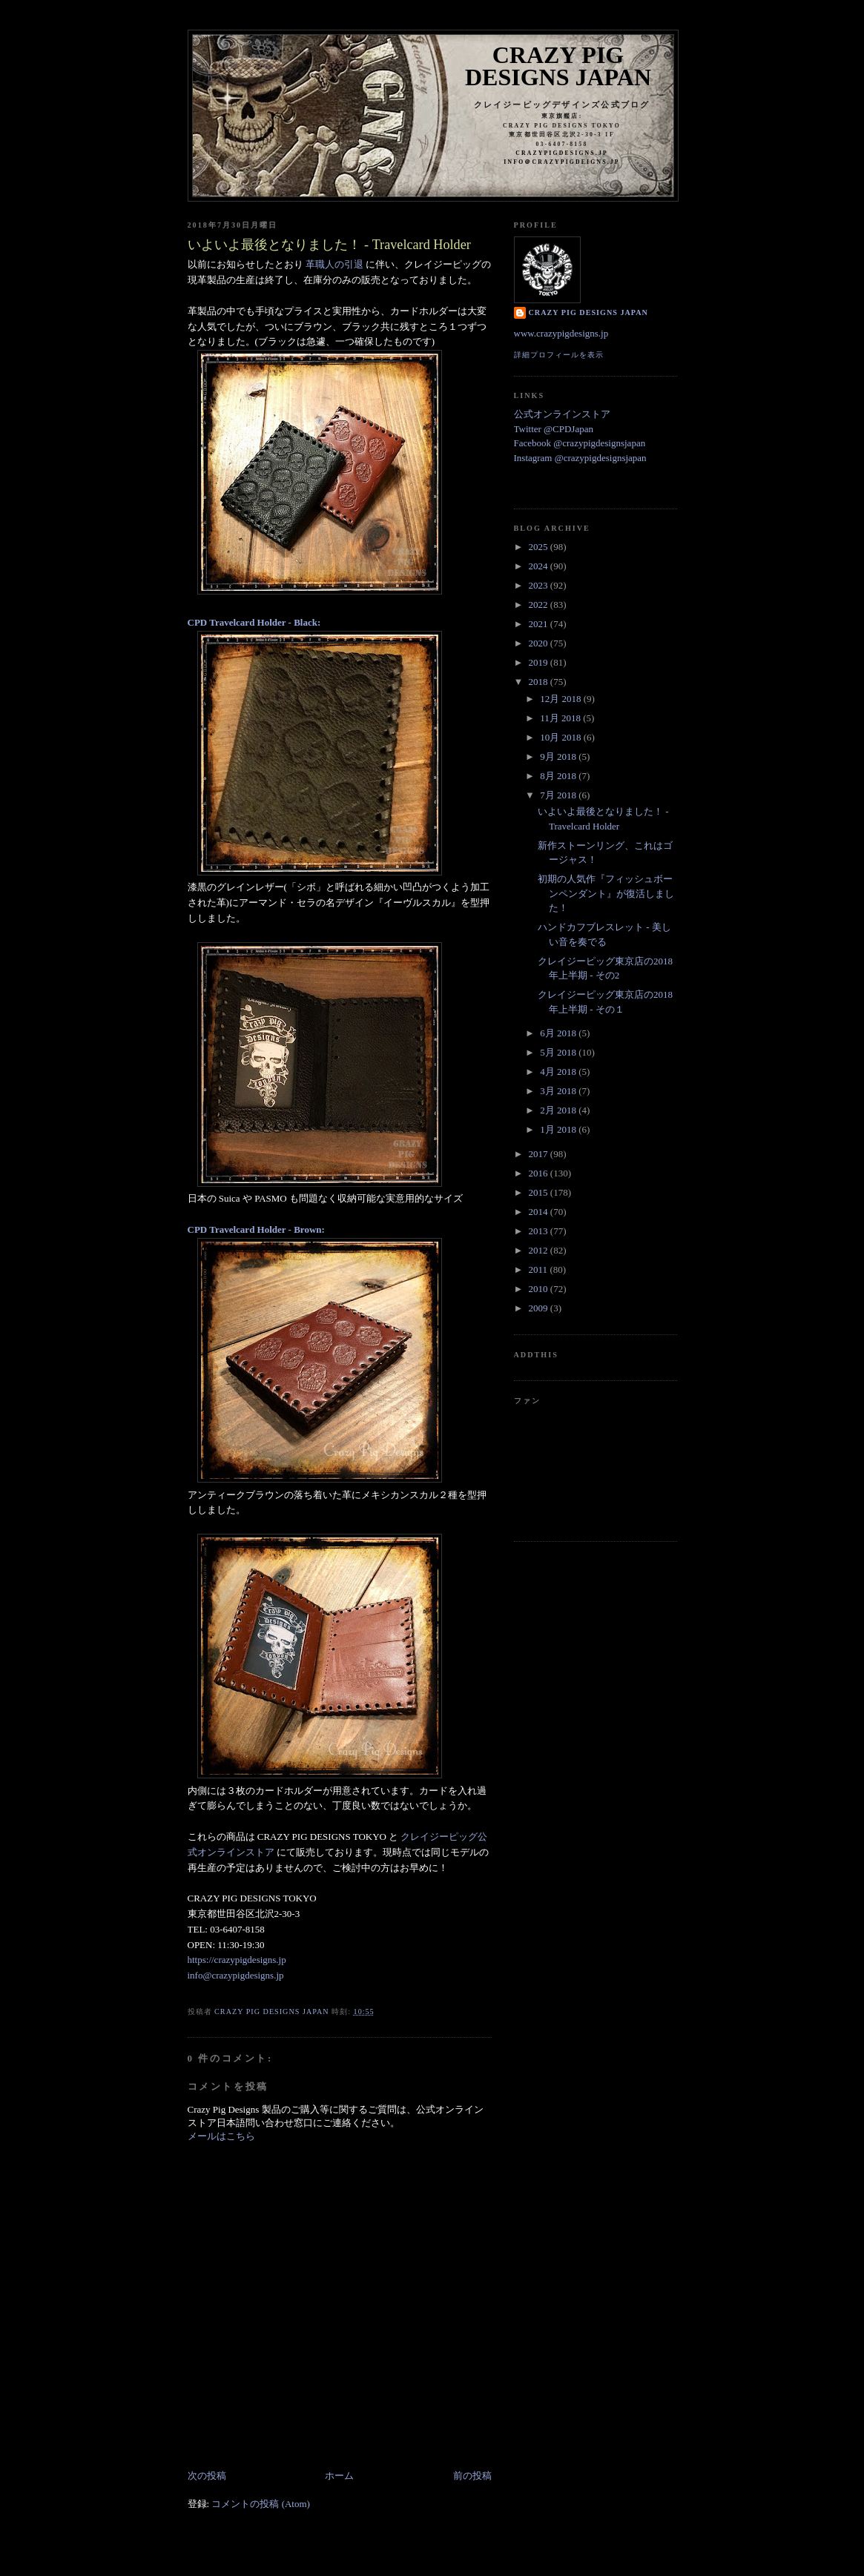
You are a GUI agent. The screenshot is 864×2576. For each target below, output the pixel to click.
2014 (539, 1211)
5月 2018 (559, 1052)
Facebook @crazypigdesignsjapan (580, 442)
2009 (539, 1308)
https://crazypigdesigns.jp (237, 1959)
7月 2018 (559, 795)
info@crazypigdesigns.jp (236, 1975)
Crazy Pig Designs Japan (558, 66)
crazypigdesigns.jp (561, 153)
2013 (539, 1230)
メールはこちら (221, 2136)
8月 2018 (559, 775)
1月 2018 (559, 1129)
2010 (539, 1288)
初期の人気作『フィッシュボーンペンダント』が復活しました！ (606, 893)
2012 (539, 1250)
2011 (539, 1269)
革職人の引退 (334, 264)
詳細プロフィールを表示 (559, 355)
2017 (539, 1153)
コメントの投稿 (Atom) (260, 2503)
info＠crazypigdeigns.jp (561, 162)
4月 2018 (559, 1071)
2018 (539, 681)
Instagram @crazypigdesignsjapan (580, 457)
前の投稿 (472, 2475)
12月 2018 (562, 698)
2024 (539, 566)
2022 (539, 604)
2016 (539, 1173)
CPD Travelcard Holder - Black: (254, 622)
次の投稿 (207, 2475)
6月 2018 (559, 1033)
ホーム (339, 2475)
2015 (539, 1192)
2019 (539, 662)
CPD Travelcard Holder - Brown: (256, 1229)
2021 (539, 623)
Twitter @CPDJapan (553, 428)
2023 (539, 585)
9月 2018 (559, 756)
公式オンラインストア (562, 414)
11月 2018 (561, 718)
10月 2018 (562, 737)
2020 (539, 643)
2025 (539, 546)
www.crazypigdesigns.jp (561, 333)
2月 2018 (559, 1110)
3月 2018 (559, 1090)
